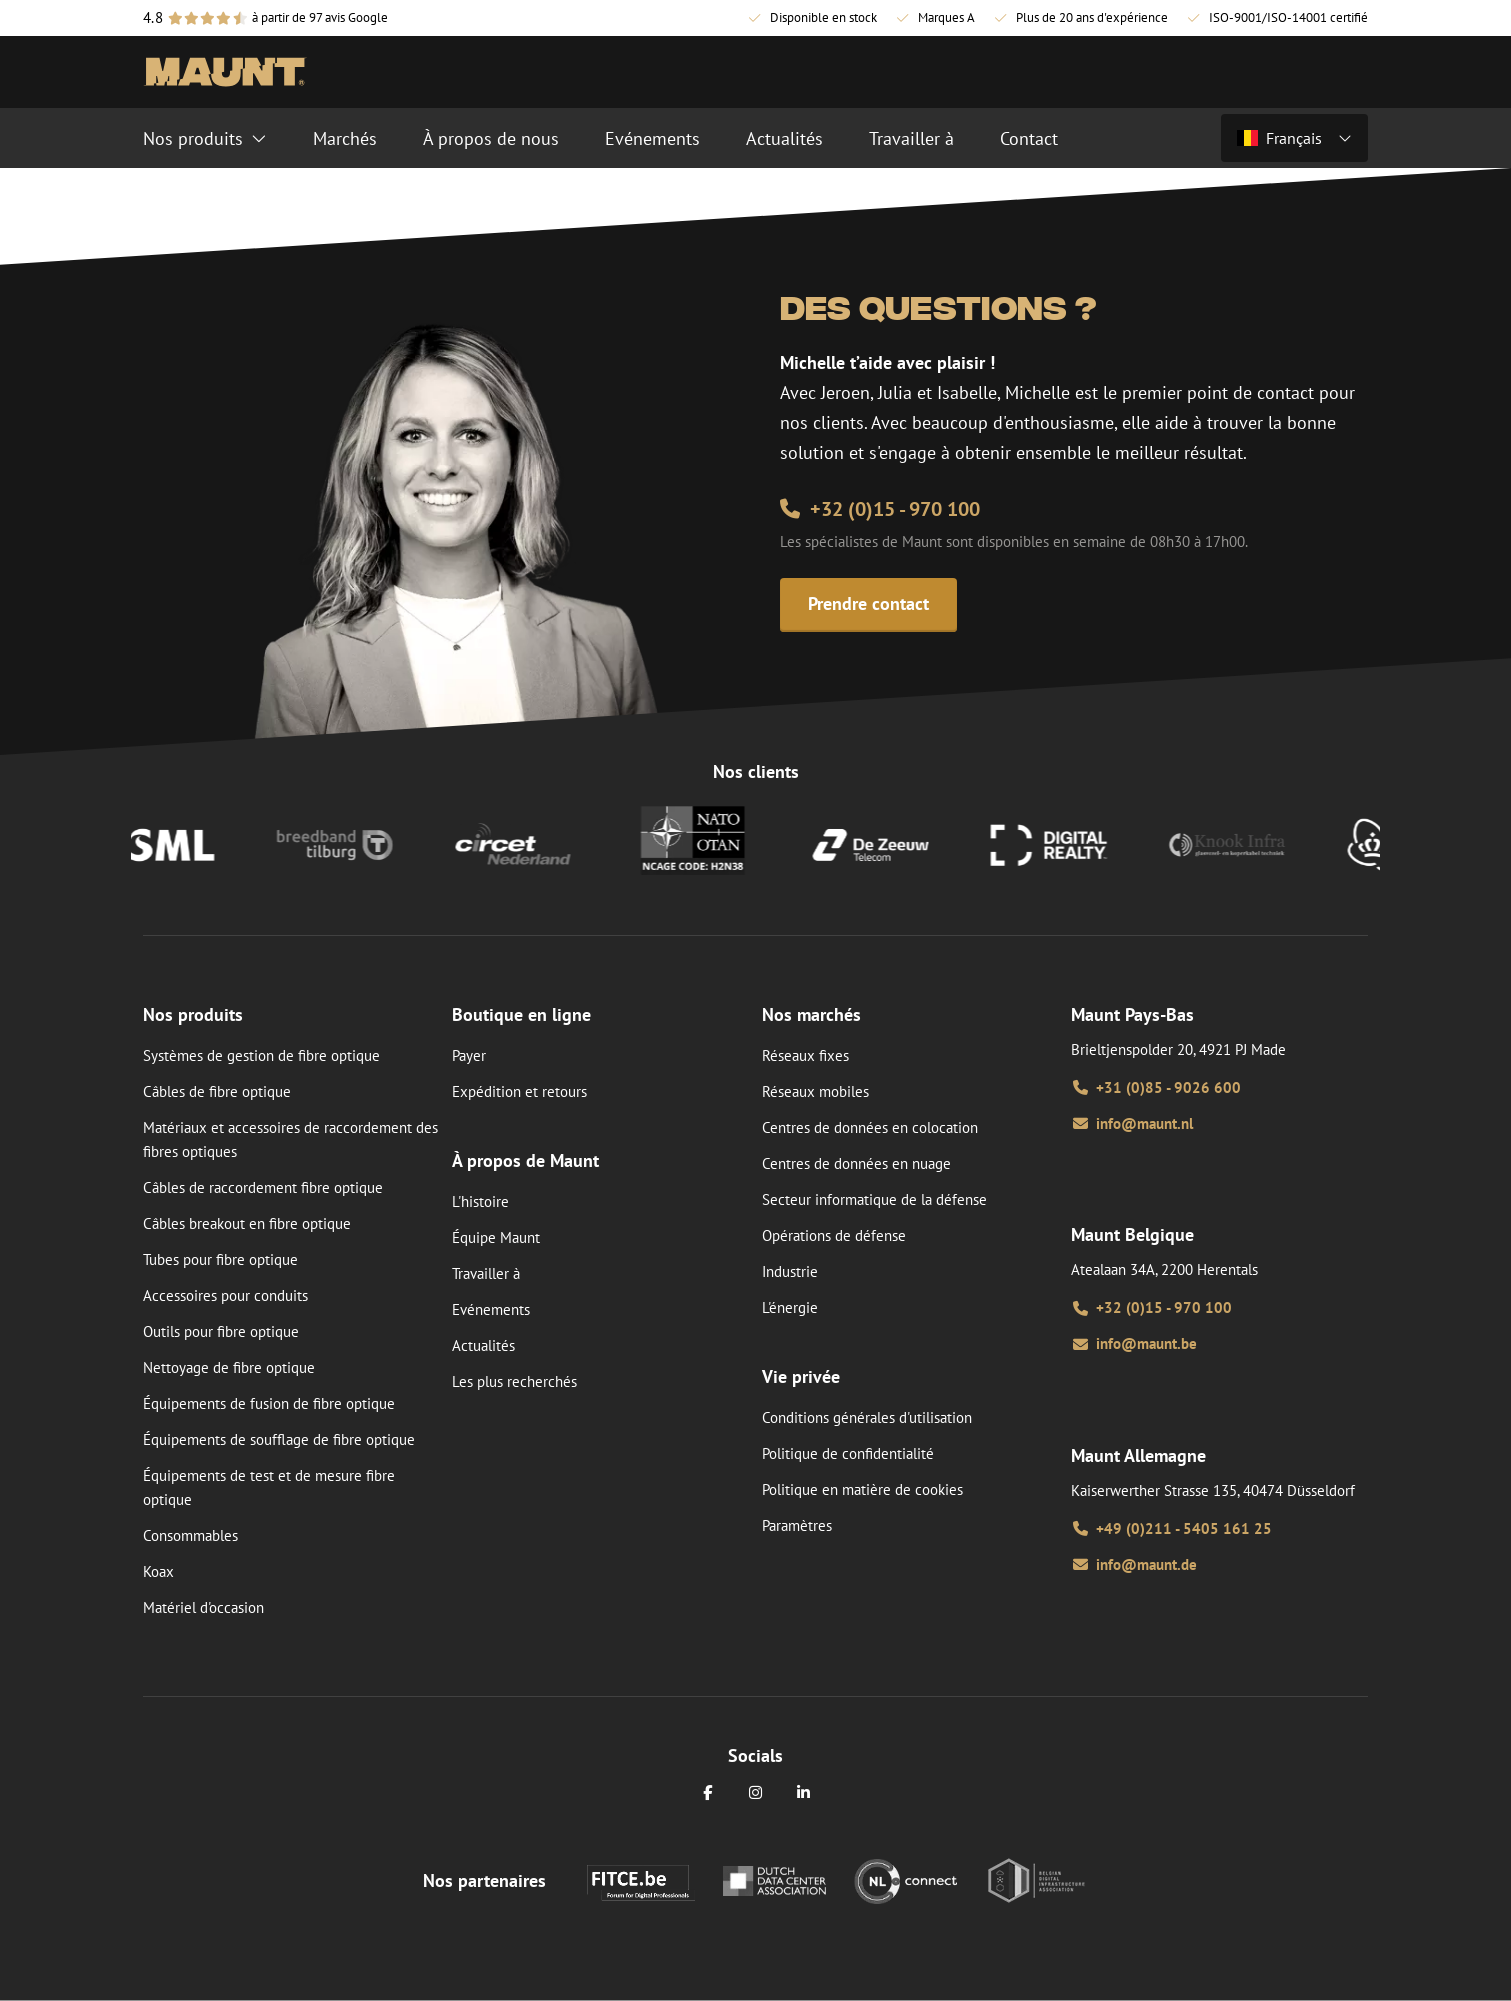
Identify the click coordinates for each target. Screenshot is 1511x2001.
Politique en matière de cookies (862, 1489)
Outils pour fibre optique (221, 1331)
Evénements (491, 1309)
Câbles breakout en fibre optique (247, 1223)
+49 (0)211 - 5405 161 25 (1171, 1528)
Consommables (190, 1535)
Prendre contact (868, 603)
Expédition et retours (519, 1091)
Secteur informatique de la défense (874, 1199)
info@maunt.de (1134, 1564)
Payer (469, 1055)
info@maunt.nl (1132, 1123)
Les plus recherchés (514, 1381)
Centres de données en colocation (870, 1127)
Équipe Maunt (496, 1237)
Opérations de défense (834, 1235)
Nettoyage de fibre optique (229, 1367)
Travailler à (486, 1273)
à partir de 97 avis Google (320, 17)
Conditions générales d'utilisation (867, 1417)
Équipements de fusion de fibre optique (269, 1403)
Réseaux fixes (805, 1055)
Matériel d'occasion (203, 1607)
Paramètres (797, 1525)
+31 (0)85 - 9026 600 (1156, 1087)
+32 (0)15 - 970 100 (880, 509)
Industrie (790, 1271)
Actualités (483, 1345)
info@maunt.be (1134, 1343)
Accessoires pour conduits (225, 1295)
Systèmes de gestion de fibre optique (261, 1055)
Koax (158, 1571)
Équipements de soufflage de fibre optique (279, 1439)
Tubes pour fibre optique (220, 1259)
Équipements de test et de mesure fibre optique (269, 1487)
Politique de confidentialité (848, 1453)
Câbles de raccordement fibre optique (263, 1187)
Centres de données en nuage (856, 1163)
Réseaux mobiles (815, 1091)
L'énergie (790, 1307)
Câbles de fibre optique (217, 1091)
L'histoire (480, 1201)
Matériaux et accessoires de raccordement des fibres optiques (290, 1139)
